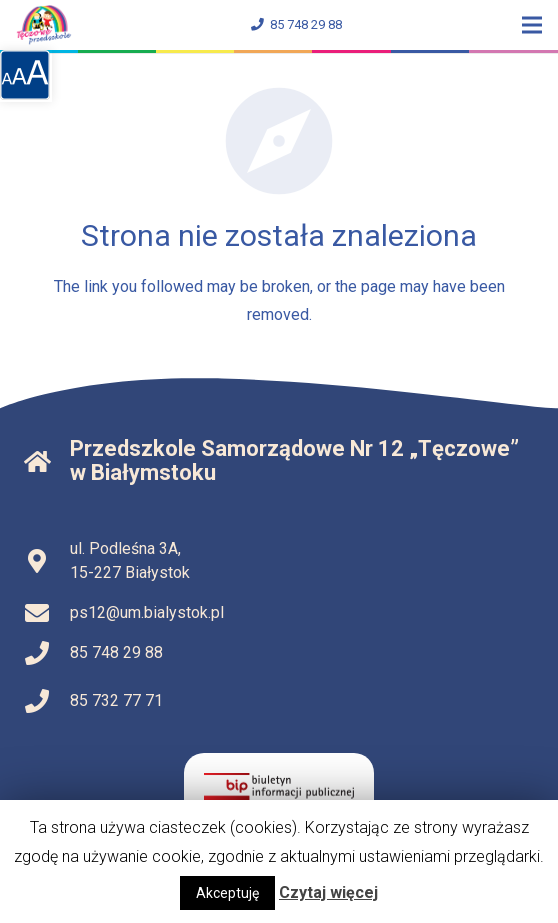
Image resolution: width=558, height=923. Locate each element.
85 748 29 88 (296, 24)
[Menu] (532, 25)
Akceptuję (227, 893)
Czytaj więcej (328, 892)
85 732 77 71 (116, 700)
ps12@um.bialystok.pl (147, 612)
